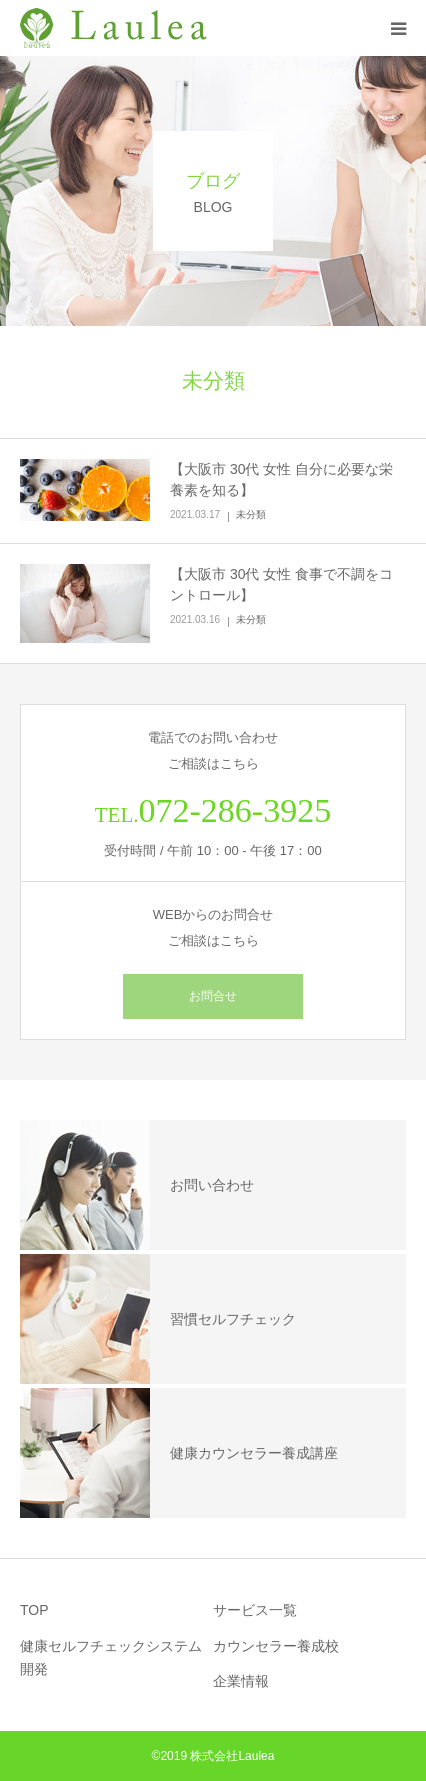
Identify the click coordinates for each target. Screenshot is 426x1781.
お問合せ (213, 996)
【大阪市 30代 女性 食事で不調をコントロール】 (281, 584)
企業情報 (241, 1681)
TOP (34, 1610)
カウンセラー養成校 (276, 1646)
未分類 (251, 514)
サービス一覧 (255, 1610)
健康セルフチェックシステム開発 (111, 1658)
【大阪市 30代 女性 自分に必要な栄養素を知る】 (281, 479)
